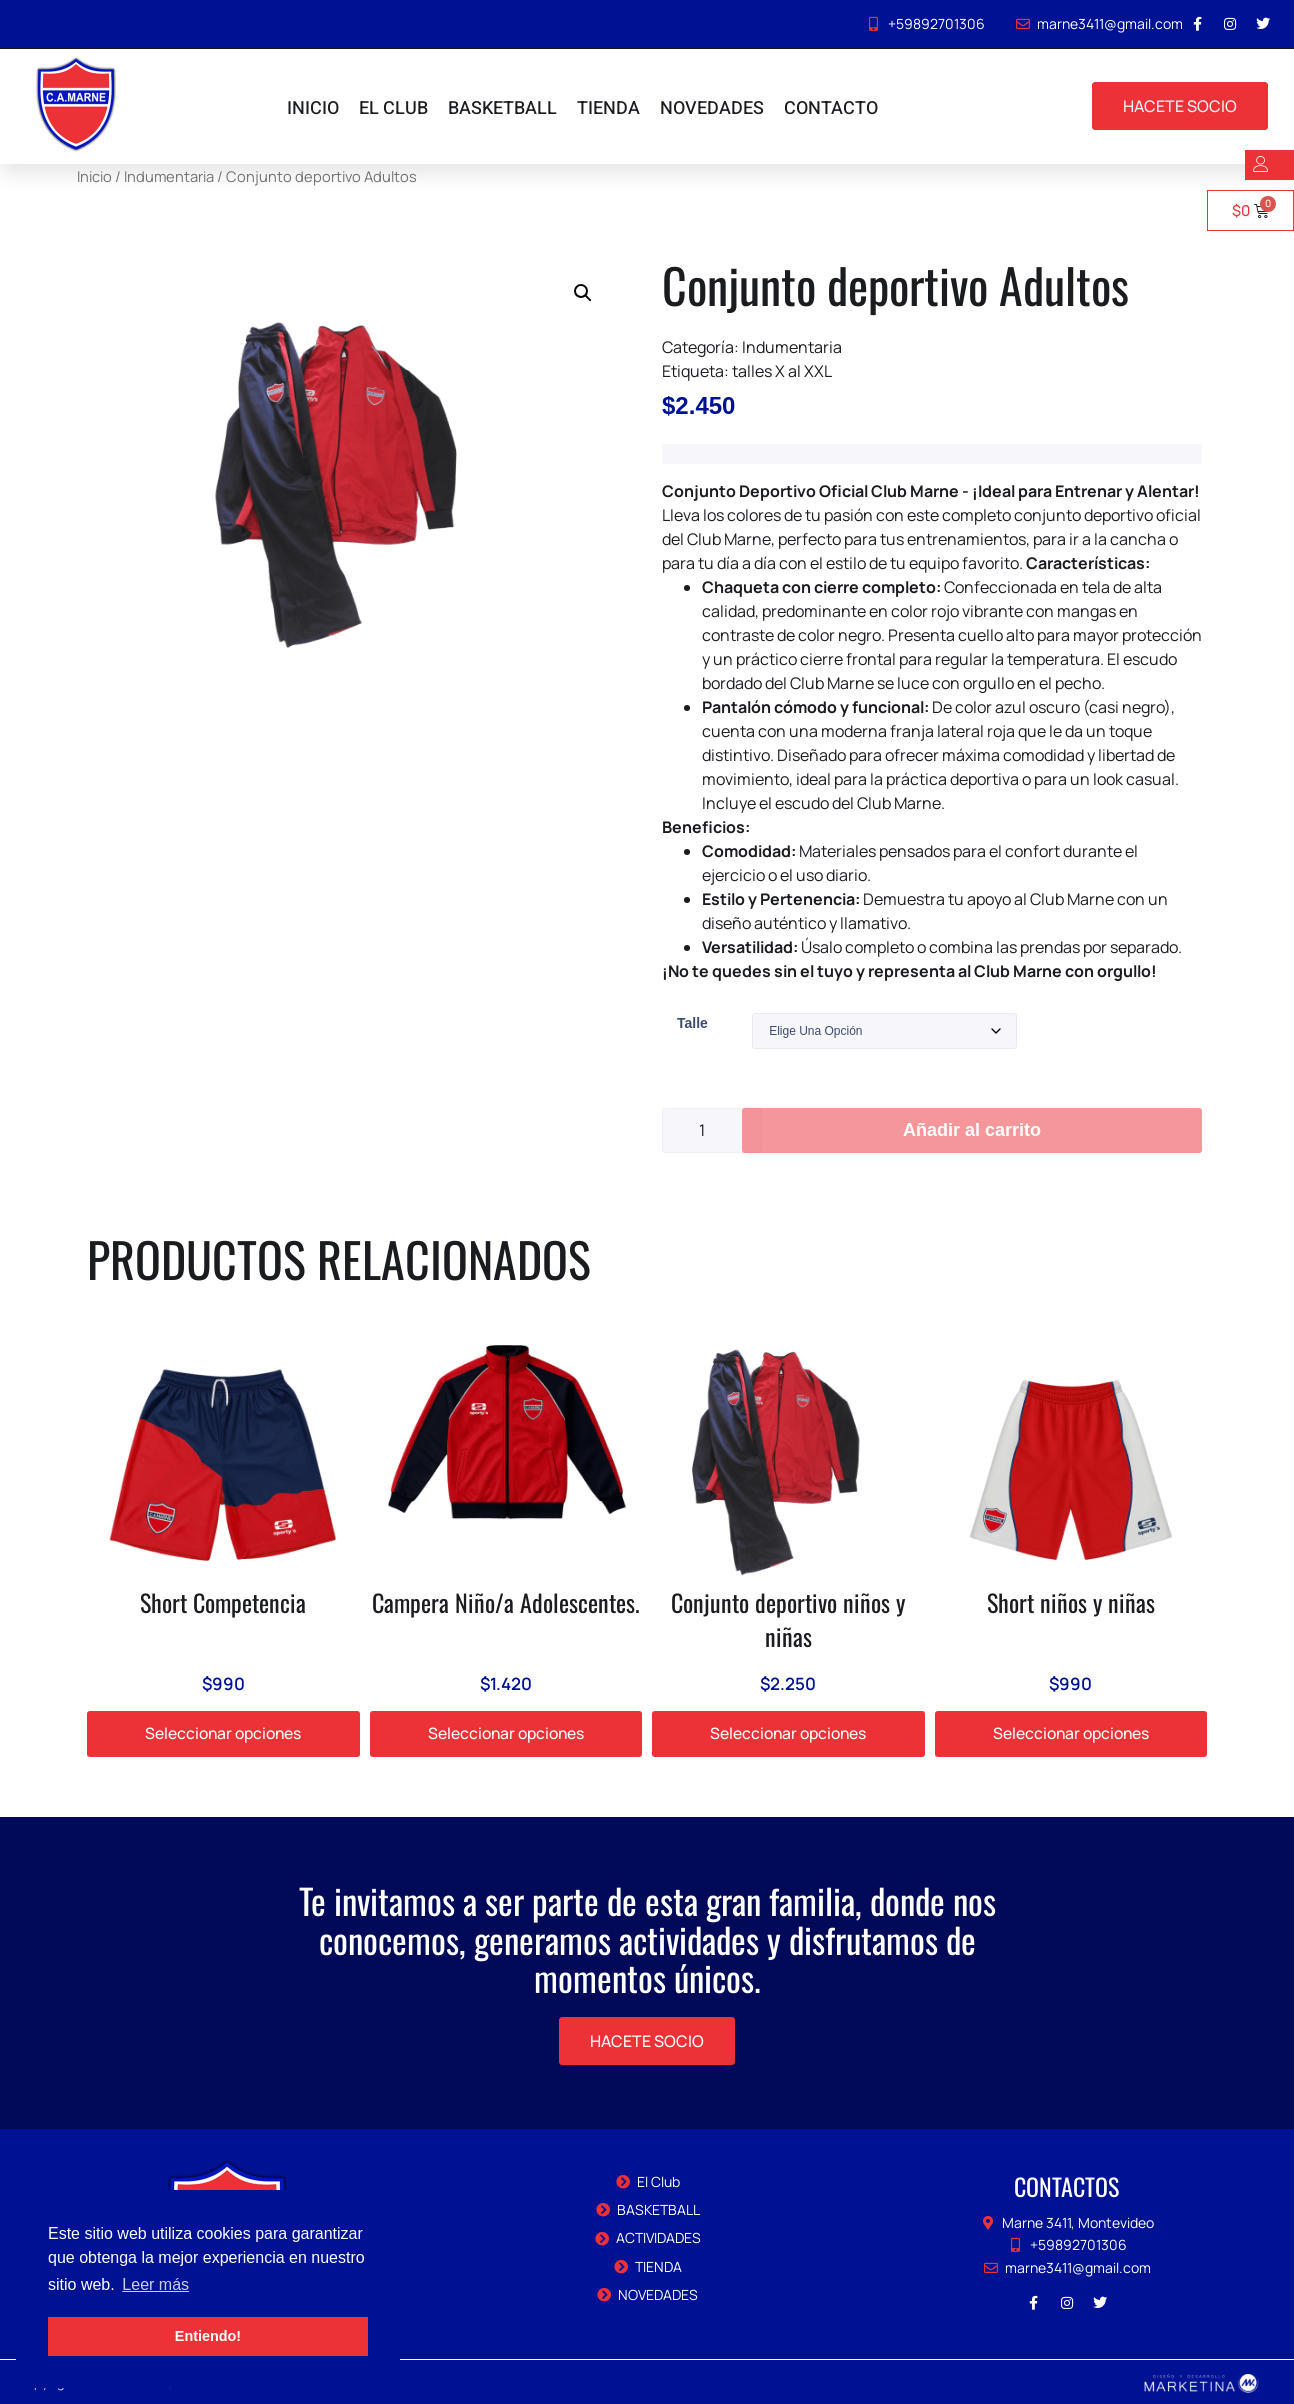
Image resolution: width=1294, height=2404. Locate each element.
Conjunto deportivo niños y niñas (788, 1619)
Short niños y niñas (1071, 1602)
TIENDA (608, 108)
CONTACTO (831, 108)
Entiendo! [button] (208, 2336)
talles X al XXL (782, 371)
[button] (583, 293)
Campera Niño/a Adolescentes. (506, 1602)
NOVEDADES (712, 108)
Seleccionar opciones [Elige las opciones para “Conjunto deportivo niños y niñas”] (788, 1734)
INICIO (313, 108)
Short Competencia (223, 1602)
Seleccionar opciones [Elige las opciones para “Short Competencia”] (223, 1734)
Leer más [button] (155, 2284)
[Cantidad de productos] (712, 1130)
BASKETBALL (502, 108)
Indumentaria (792, 347)
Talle (692, 1023)
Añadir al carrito (972, 1130)
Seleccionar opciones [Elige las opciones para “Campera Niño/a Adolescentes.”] (506, 1734)
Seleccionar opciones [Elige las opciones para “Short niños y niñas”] (1071, 1734)
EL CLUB (393, 108)
